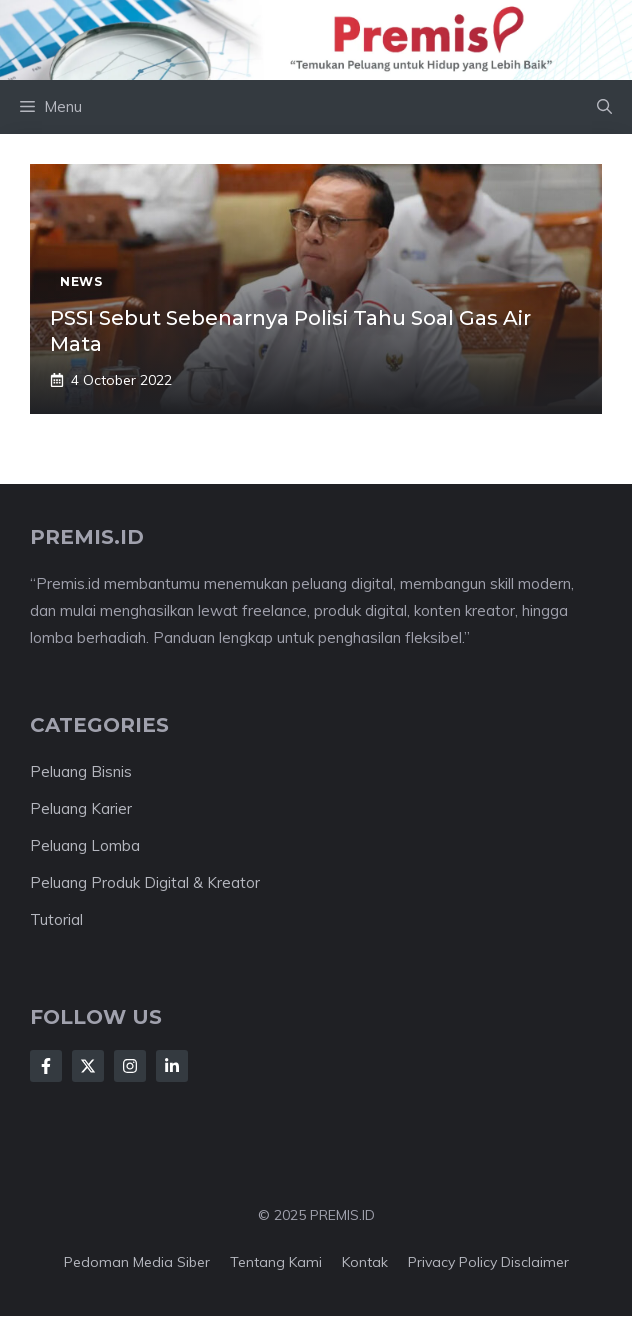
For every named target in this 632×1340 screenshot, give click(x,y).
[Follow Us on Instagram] (130, 1066)
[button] (604, 107)
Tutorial (56, 919)
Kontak (365, 1262)
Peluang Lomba (85, 845)
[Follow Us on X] (88, 1066)
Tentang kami (276, 1262)
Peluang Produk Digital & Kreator (145, 882)
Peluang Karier (81, 808)
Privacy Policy (452, 1262)
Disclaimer (535, 1262)
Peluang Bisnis (81, 771)
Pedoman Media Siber (137, 1262)
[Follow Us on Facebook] (46, 1066)
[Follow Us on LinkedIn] (172, 1066)
